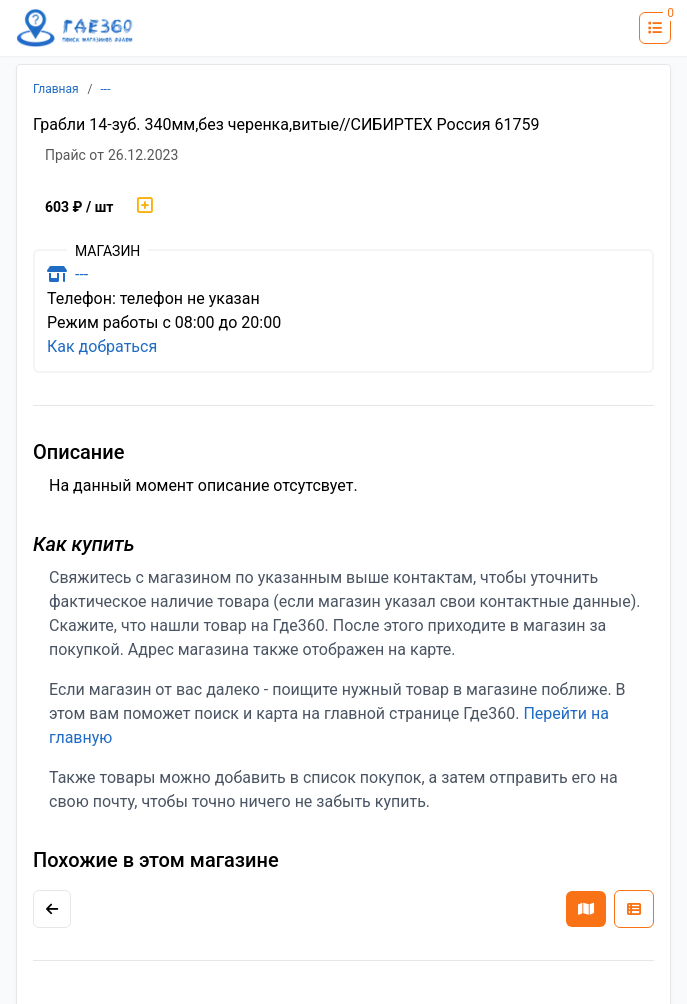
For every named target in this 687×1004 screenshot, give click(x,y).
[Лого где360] (75, 28)
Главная (56, 89)
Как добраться (102, 346)
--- (106, 89)
